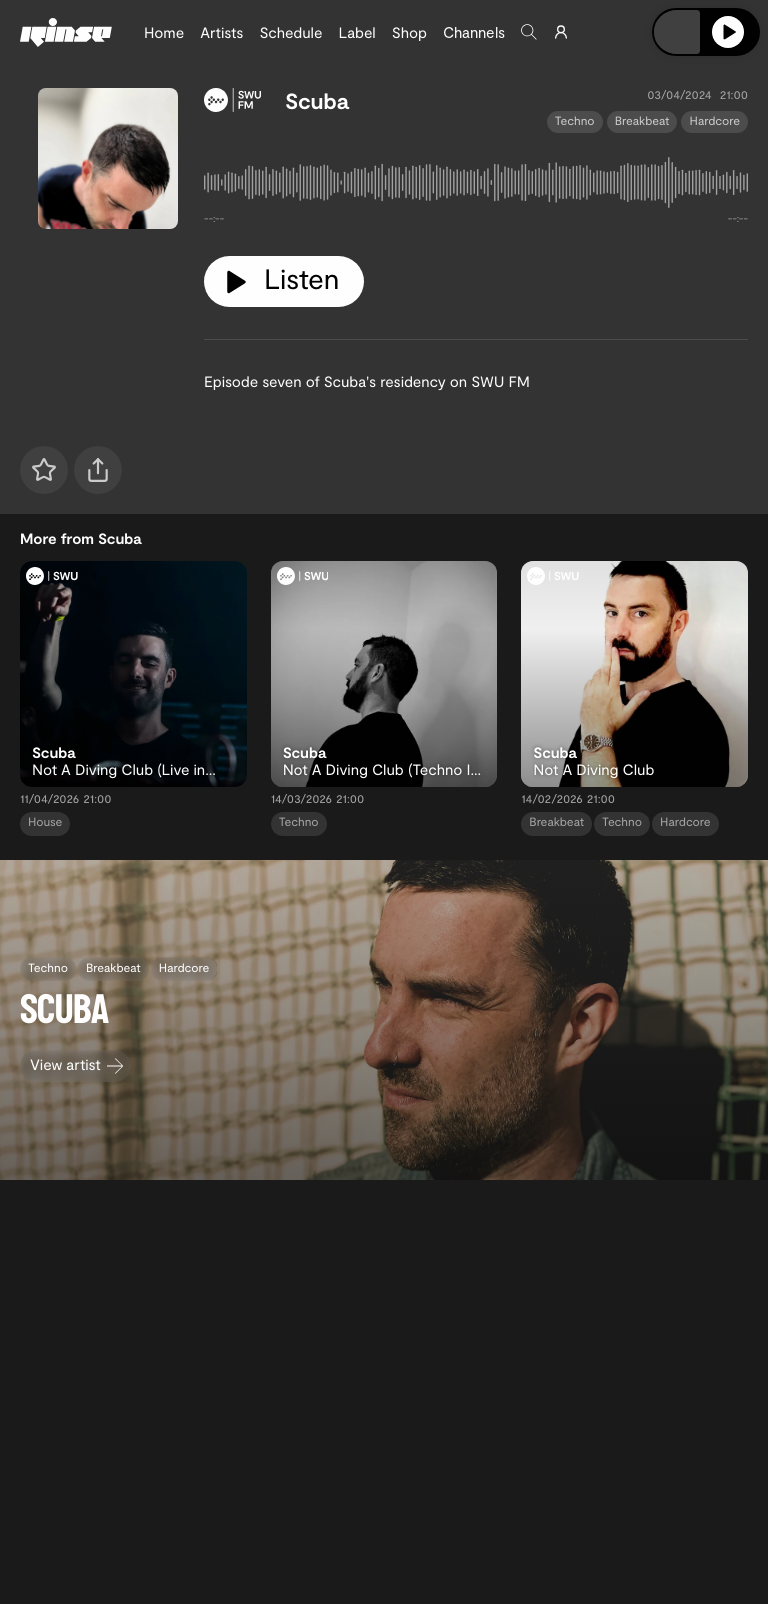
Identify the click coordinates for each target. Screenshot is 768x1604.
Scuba (317, 101)
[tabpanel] (476, 186)
